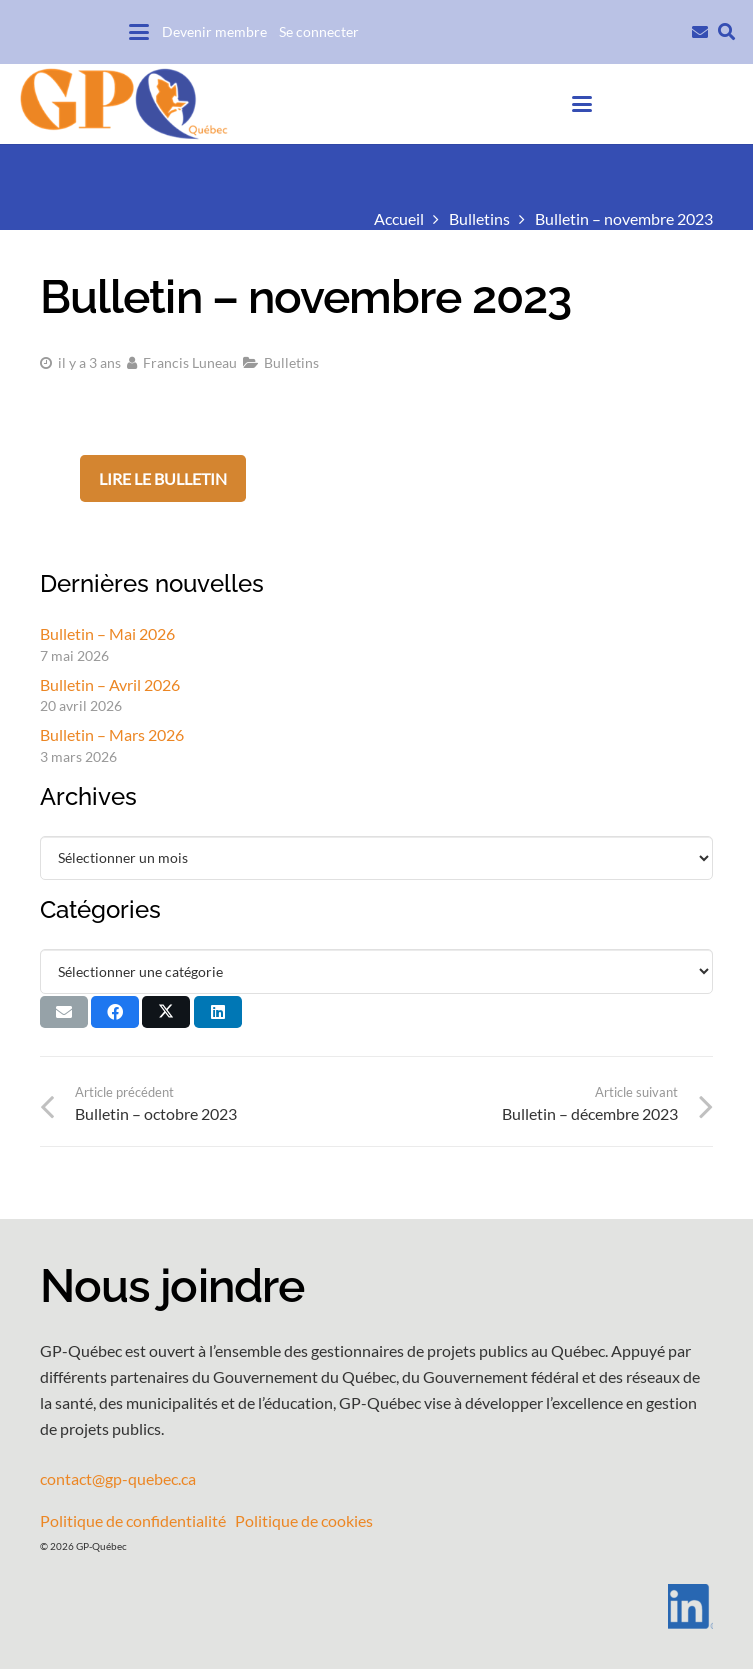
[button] (139, 32)
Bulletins (291, 362)
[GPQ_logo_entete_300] (123, 104)
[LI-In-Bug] (376, 1606)
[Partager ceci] (115, 1012)
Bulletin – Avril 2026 (110, 684)
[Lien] (700, 29)
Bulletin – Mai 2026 (107, 633)
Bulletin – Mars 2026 (112, 734)
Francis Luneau (190, 362)
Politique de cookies (304, 1520)
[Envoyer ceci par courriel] (64, 1012)
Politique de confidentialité (133, 1520)
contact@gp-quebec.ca (118, 1478)
